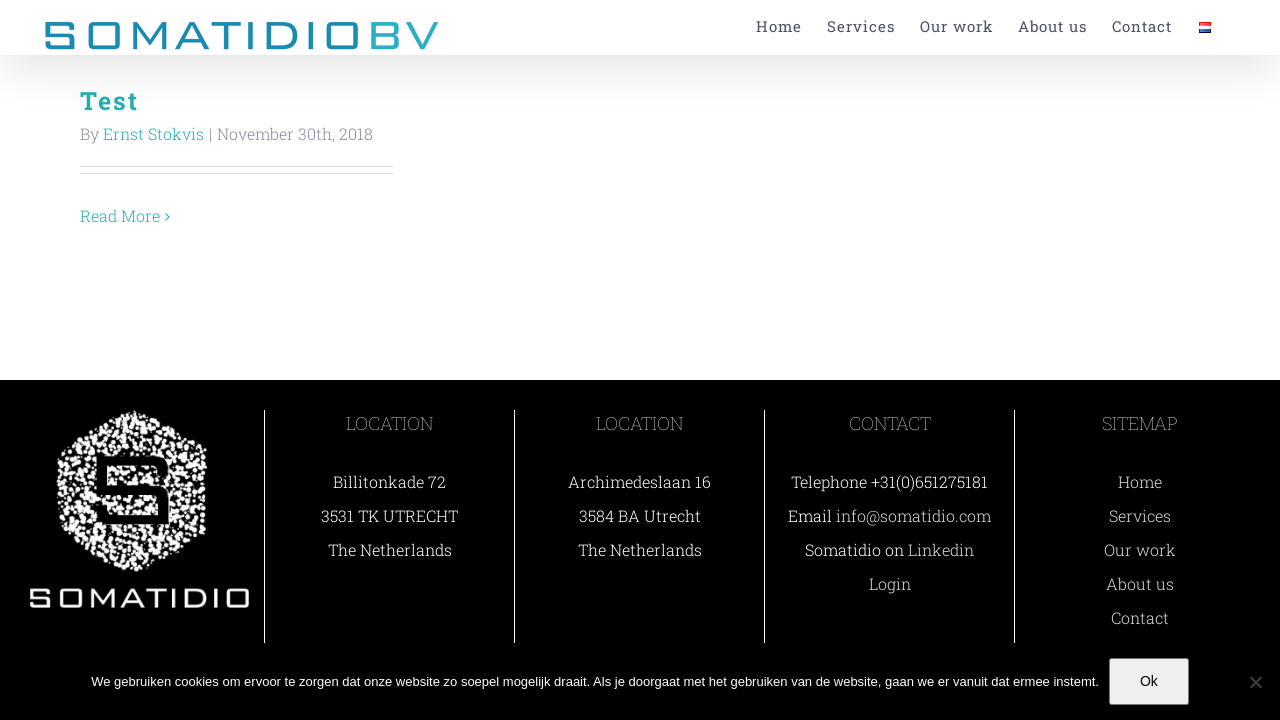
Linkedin (941, 549)
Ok (1149, 681)
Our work (1140, 549)
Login (890, 583)
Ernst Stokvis (153, 133)
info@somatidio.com (913, 515)
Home (1140, 481)
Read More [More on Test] (120, 215)
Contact (1140, 617)
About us (1140, 583)
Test (109, 100)
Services (1140, 515)
